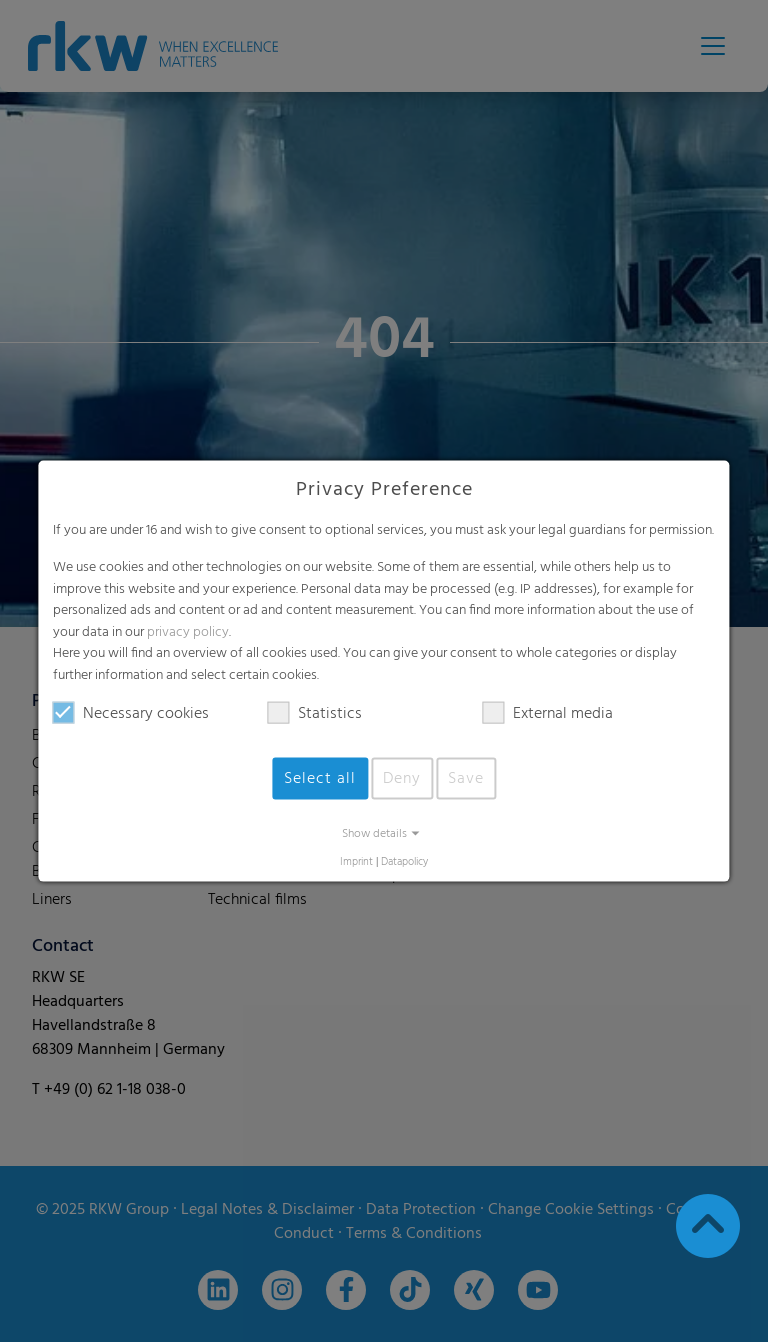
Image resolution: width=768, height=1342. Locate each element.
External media (548, 713)
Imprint (356, 861)
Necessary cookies (131, 713)
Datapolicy (404, 861)
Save (466, 778)
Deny (402, 778)
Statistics (315, 713)
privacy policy (188, 631)
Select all (320, 778)
